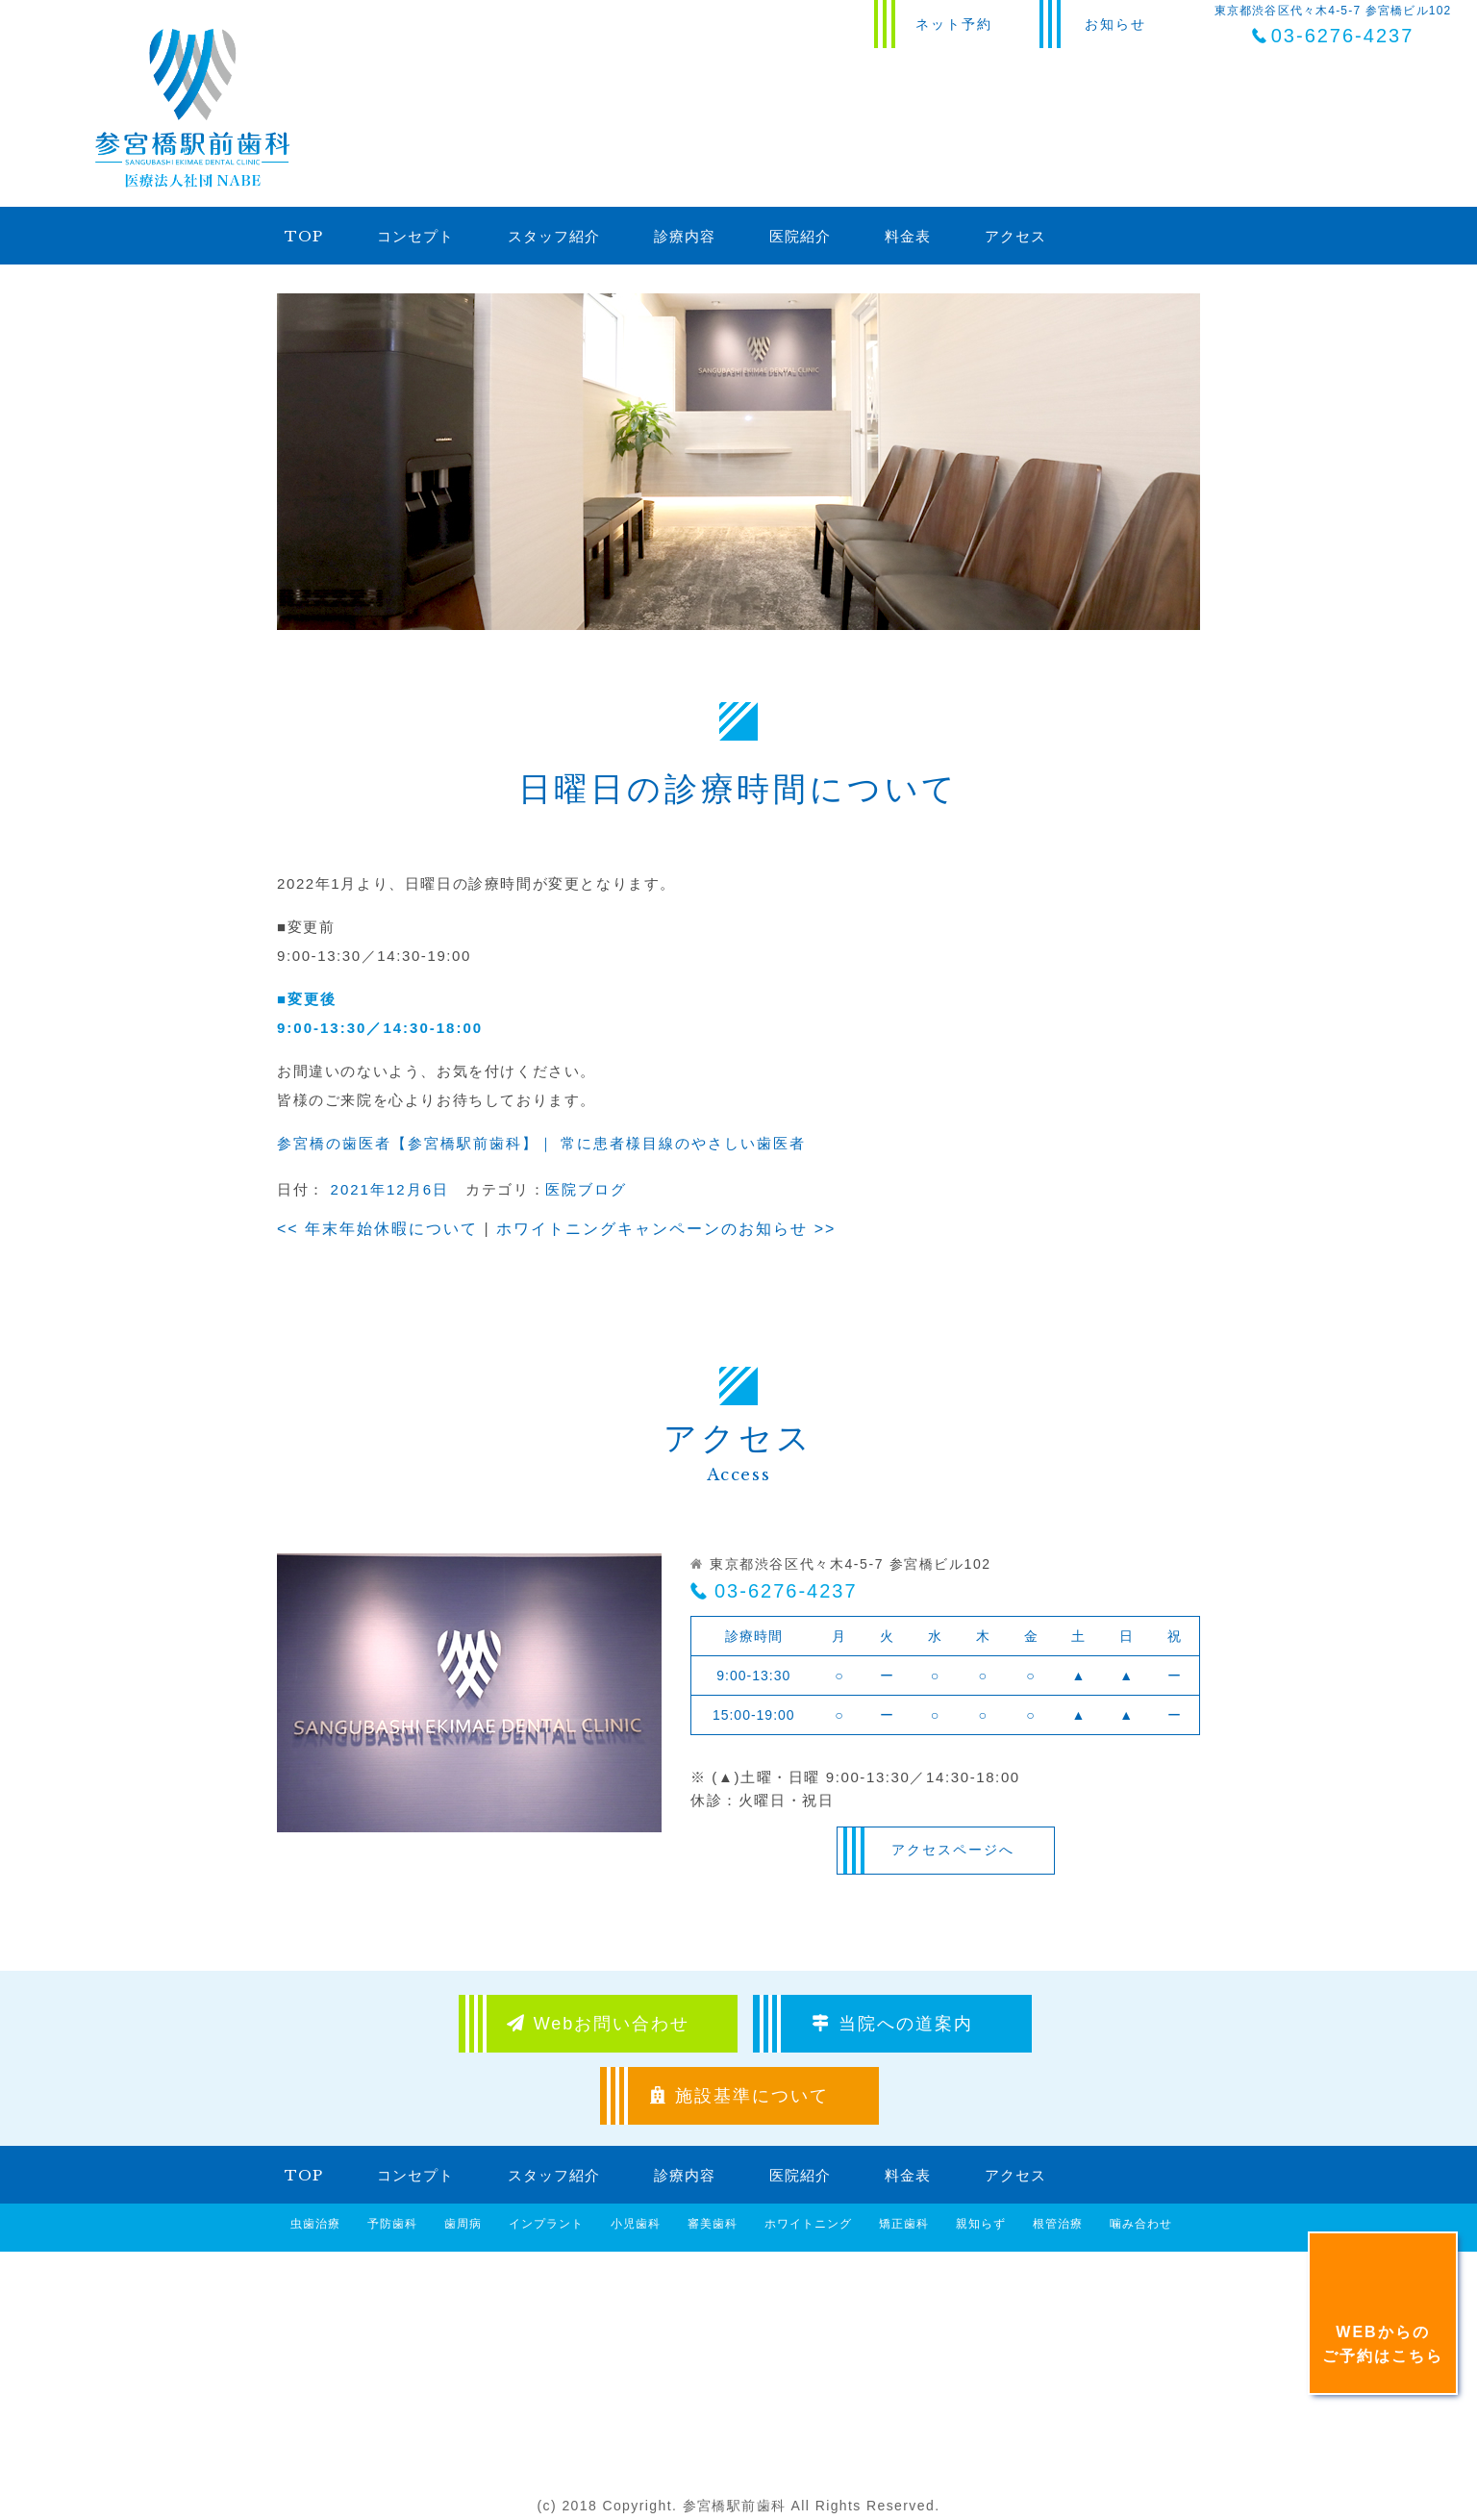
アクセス (1015, 236)
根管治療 (1058, 2223)
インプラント (546, 2223)
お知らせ (1115, 24)
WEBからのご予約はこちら (1382, 2344)
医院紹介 (800, 236)
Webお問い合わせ (598, 2023)
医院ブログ (586, 1189)
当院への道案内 (892, 2023)
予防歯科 (392, 2223)
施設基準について (739, 2095)
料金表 (908, 236)
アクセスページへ (952, 1849)
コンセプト (415, 236)
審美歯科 (713, 2223)
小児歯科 (636, 2223)
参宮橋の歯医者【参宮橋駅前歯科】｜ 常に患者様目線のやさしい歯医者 (541, 1143)
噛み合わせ (1141, 2223)
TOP (304, 236)
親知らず (981, 2223)
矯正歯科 (904, 2223)
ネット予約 (953, 24)
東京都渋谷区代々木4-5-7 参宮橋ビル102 (1333, 25)
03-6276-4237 (786, 1590)
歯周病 (463, 2223)
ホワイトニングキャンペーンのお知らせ (666, 1229)
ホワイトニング (808, 2223)
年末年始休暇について (377, 1229)
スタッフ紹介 (554, 236)
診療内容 (684, 236)
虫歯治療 (315, 2223)
